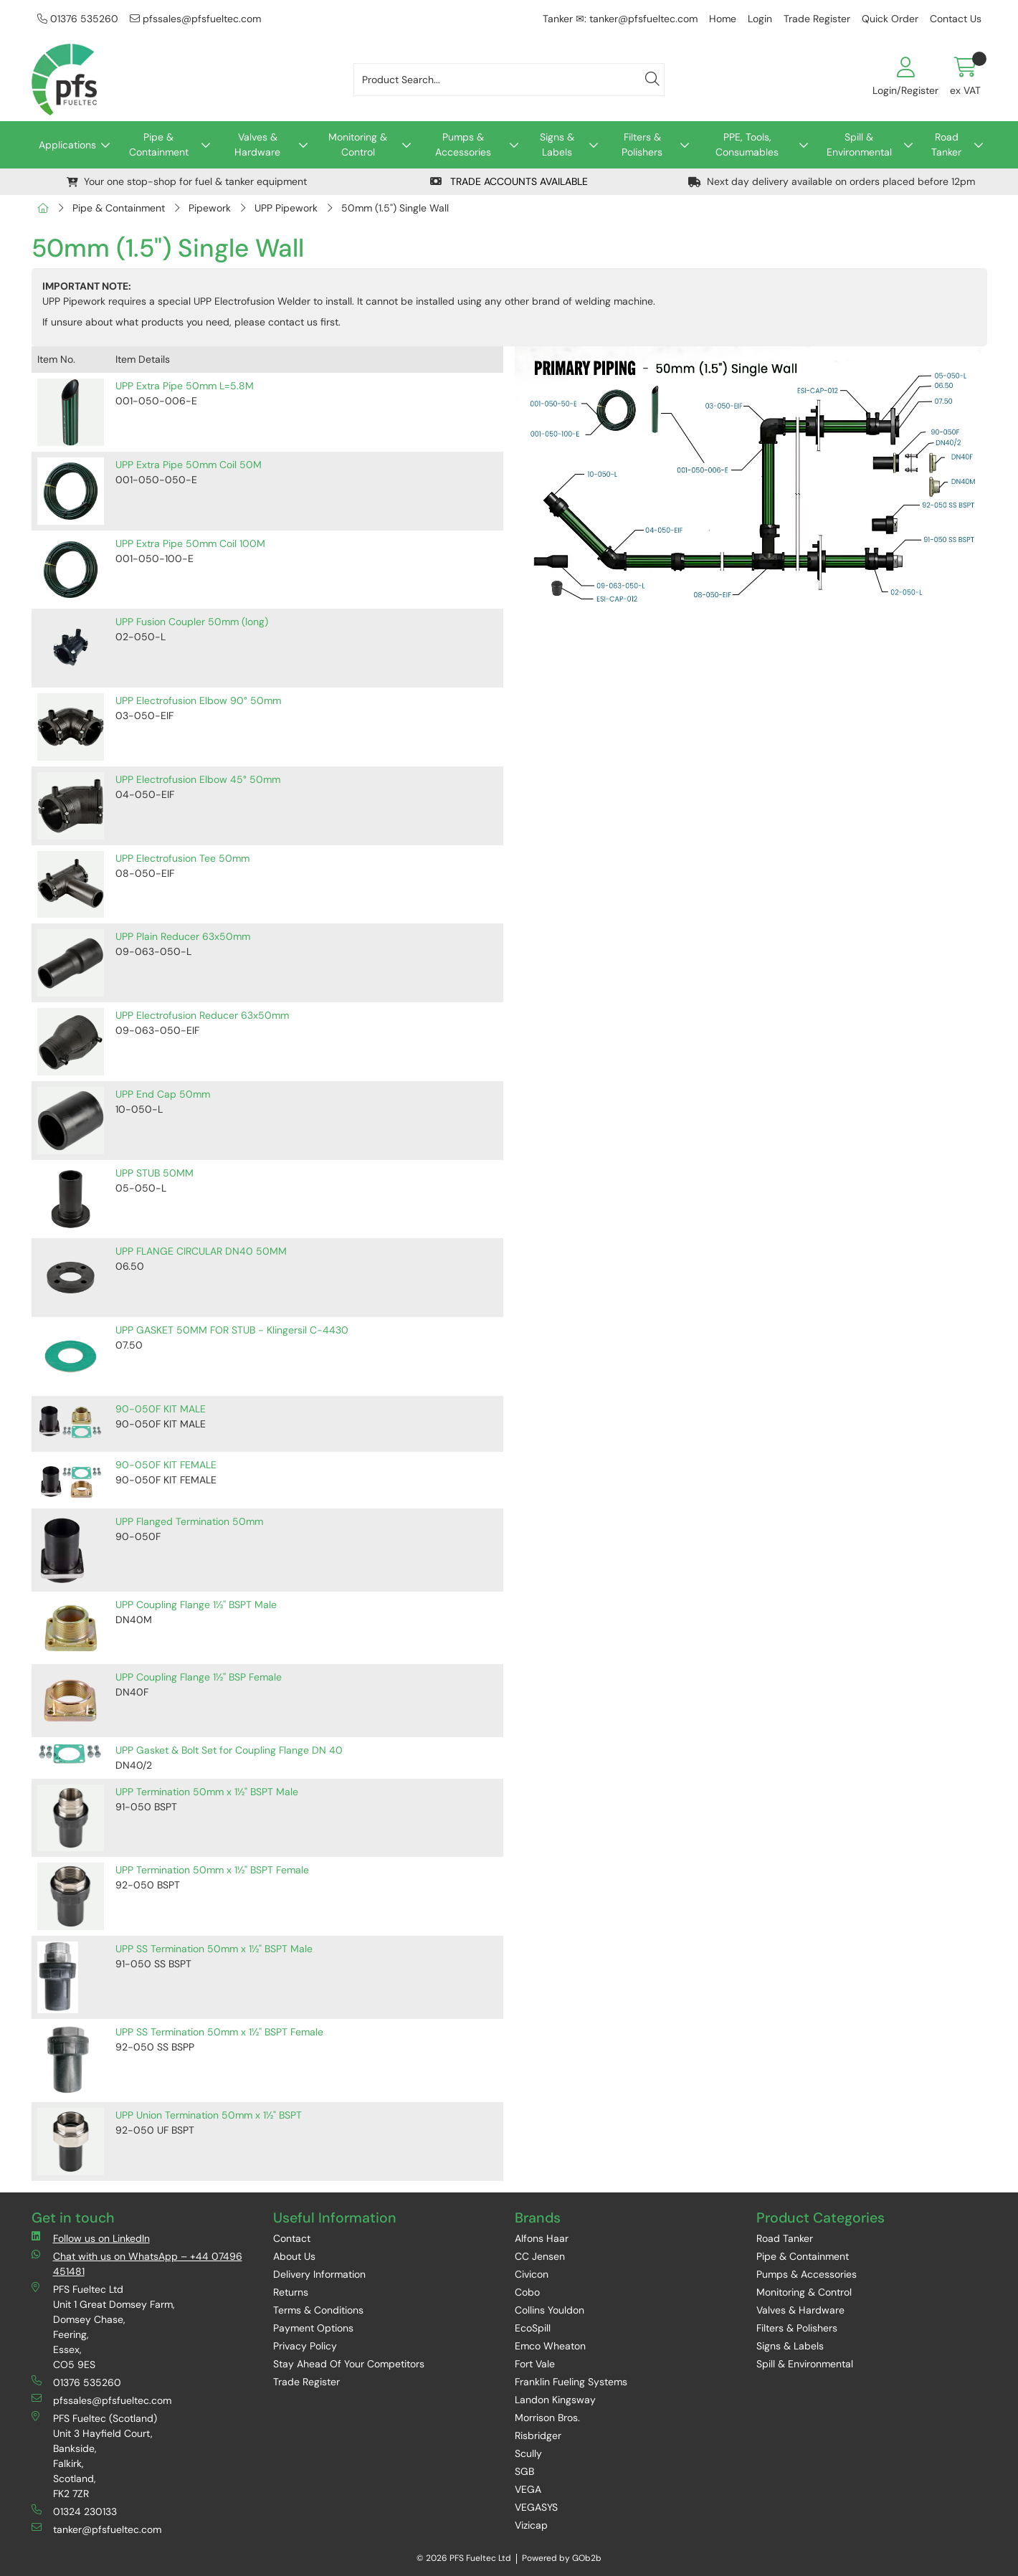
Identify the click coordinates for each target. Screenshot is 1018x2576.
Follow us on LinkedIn (91, 2238)
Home (722, 18)
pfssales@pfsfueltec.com (195, 18)
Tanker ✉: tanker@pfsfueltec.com (620, 18)
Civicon (531, 2274)
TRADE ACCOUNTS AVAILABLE (509, 181)
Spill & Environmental (859, 144)
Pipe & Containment (159, 144)
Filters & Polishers (642, 144)
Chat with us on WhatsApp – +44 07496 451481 (137, 2263)
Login (760, 18)
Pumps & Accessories (463, 144)
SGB (524, 2471)
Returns (290, 2292)
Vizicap (531, 2525)
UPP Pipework (286, 207)
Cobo (527, 2292)
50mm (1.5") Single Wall (395, 207)
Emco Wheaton (550, 2345)
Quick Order (890, 18)
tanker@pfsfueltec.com (96, 2529)
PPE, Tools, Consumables (747, 144)
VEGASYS (536, 2507)
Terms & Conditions (318, 2310)
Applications (67, 144)
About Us (294, 2256)
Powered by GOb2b (561, 2558)
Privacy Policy (305, 2345)
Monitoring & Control (357, 144)
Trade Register (817, 18)
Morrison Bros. (547, 2417)
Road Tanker (946, 144)
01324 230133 (74, 2511)
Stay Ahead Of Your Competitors (348, 2363)
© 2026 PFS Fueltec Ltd (464, 2558)
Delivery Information (319, 2274)
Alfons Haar (542, 2238)
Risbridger (538, 2435)
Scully (528, 2453)
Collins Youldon (549, 2310)
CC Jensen (540, 2256)
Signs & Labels (557, 144)
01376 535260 (77, 18)
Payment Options (313, 2327)
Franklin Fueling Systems (571, 2381)
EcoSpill (533, 2327)
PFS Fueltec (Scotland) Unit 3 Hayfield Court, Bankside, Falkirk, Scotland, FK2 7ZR (94, 2455)
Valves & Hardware (257, 144)
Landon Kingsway (555, 2399)
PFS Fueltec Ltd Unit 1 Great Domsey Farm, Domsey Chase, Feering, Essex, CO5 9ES (103, 2326)
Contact (291, 2238)
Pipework (210, 207)
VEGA (528, 2489)
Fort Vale (535, 2363)
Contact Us (955, 18)
